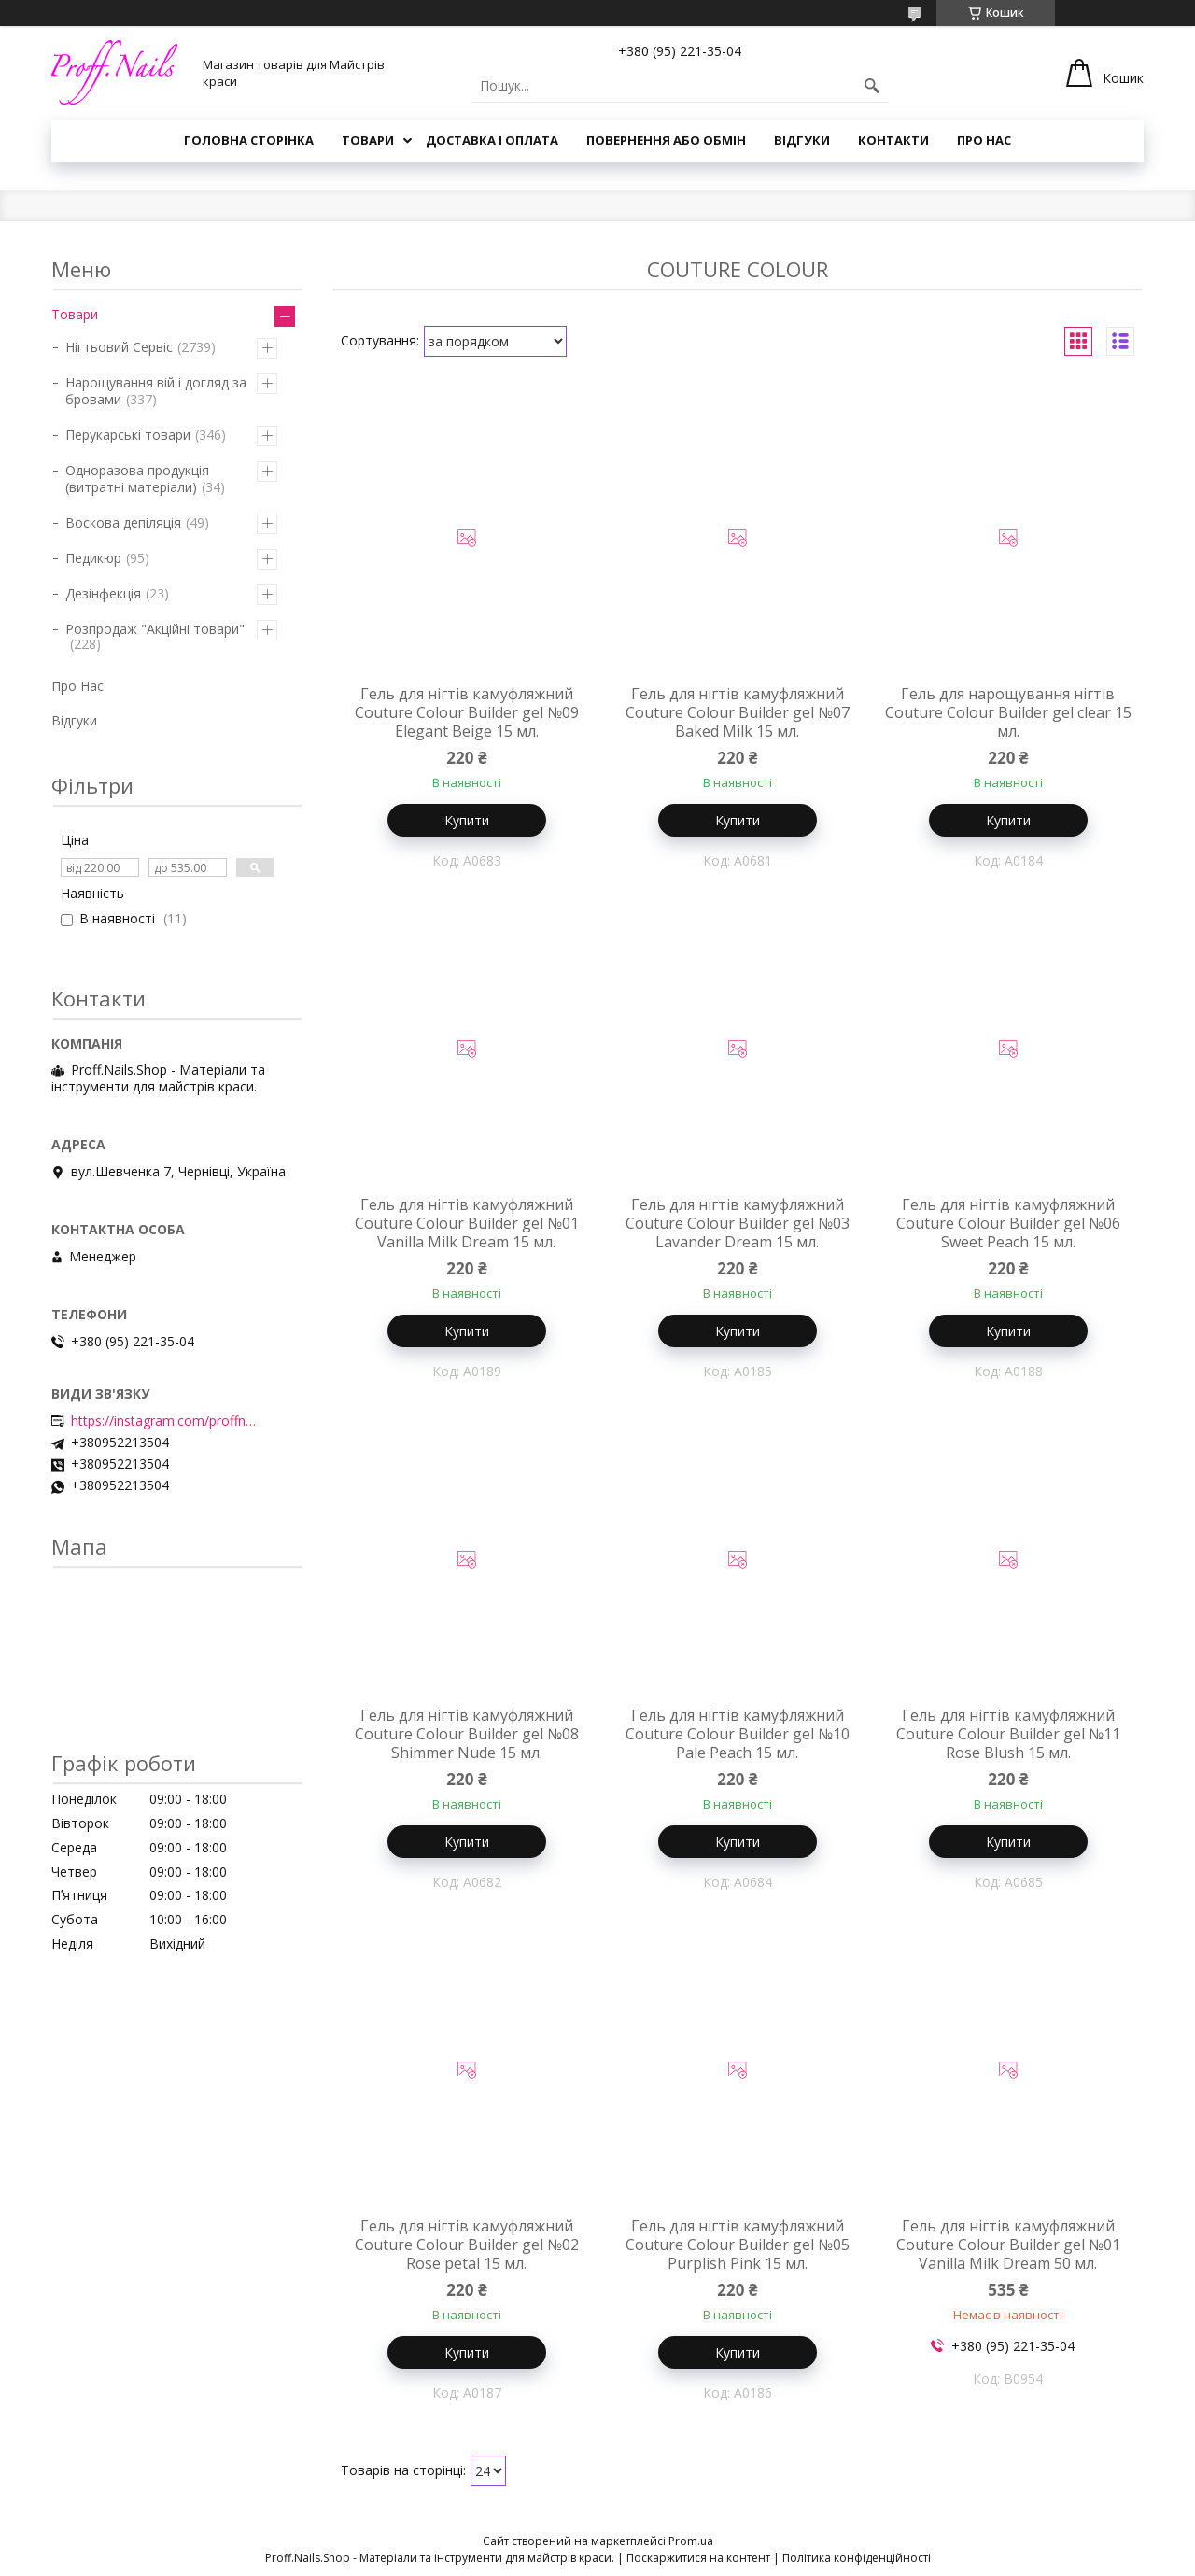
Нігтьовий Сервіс (119, 347)
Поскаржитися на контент (698, 2558)
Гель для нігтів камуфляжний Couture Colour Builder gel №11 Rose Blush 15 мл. (1008, 1734)
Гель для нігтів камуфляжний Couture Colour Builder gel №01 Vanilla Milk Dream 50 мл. (1008, 2245)
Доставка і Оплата (492, 140)
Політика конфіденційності (856, 2558)
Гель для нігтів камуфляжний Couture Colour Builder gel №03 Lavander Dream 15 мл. (738, 1223)
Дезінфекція (103, 593)
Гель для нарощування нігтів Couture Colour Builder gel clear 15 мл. (1008, 712)
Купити (466, 820)
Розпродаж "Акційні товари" (155, 629)
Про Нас (984, 140)
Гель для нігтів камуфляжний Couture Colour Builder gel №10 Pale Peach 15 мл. (738, 1734)
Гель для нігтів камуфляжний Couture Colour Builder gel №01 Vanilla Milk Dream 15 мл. (467, 1223)
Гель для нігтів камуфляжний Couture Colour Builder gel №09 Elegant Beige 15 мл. (467, 712)
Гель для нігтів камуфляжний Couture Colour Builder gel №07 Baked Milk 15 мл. (738, 712)
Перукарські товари (127, 434)
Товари (368, 140)
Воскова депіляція (123, 522)
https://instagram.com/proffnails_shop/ (164, 1421)
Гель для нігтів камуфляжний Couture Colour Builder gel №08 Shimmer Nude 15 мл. (467, 1734)
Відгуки (802, 140)
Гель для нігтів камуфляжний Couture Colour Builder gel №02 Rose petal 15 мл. (467, 2245)
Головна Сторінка (249, 140)
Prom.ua (690, 2541)
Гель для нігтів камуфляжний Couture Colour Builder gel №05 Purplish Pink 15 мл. (738, 2245)
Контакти (893, 140)
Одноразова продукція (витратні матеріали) (137, 478)
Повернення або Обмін (666, 140)
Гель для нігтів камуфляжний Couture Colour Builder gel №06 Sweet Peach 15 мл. (1008, 1223)
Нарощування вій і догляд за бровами (155, 390)
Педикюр (93, 558)
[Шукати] (872, 86)
